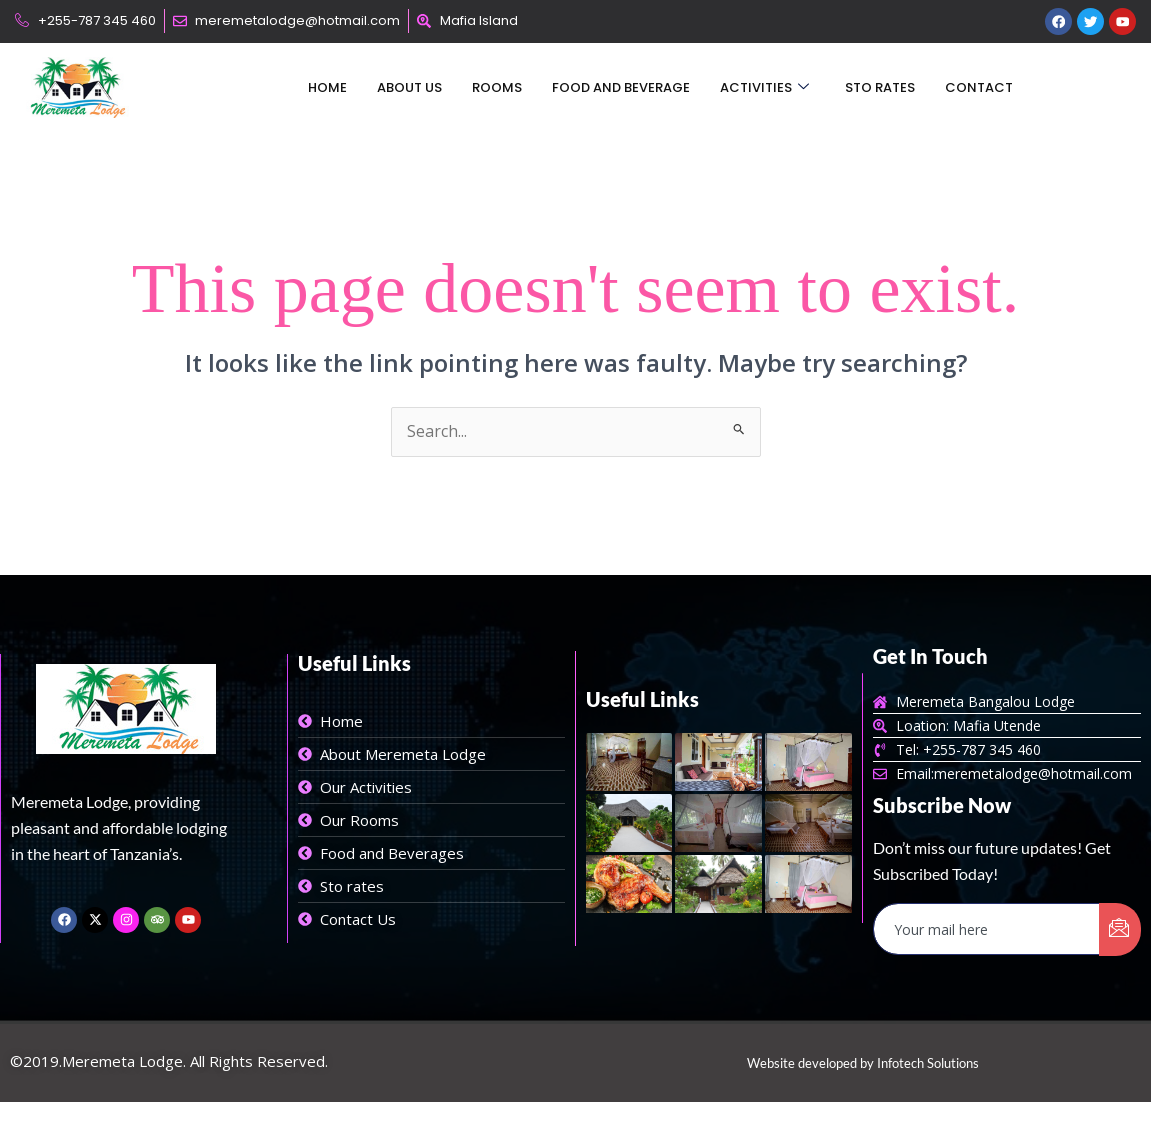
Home (327, 88)
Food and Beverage (621, 88)
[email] (987, 930)
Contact (979, 88)
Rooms (497, 88)
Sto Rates (880, 88)
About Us (409, 88)
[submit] (1120, 930)
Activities (764, 89)
